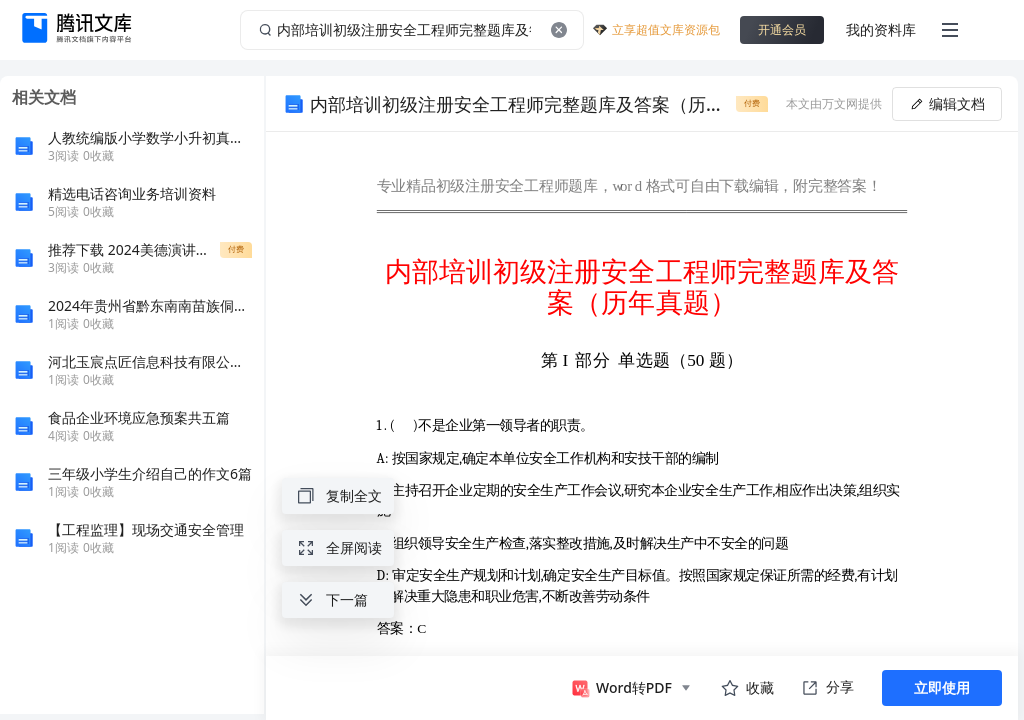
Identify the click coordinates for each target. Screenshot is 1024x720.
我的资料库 (881, 29)
